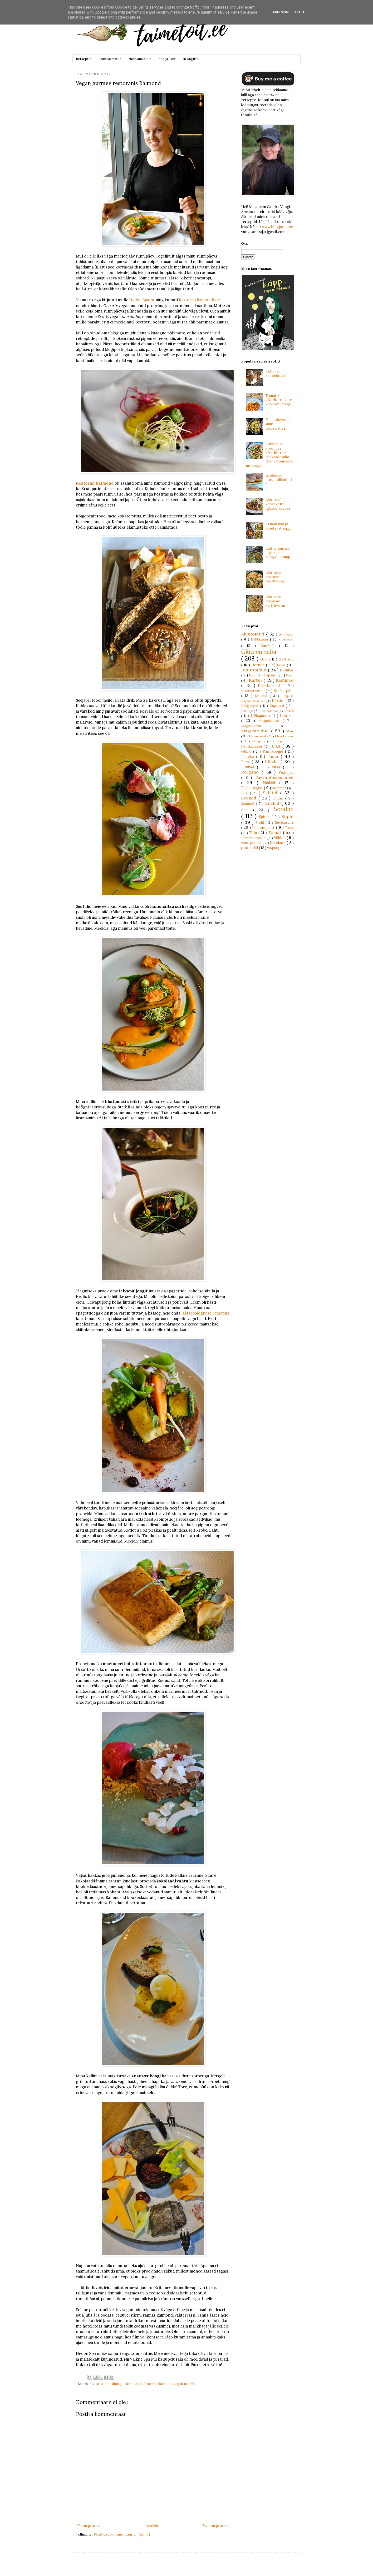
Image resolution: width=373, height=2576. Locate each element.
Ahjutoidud (253, 634)
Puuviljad (286, 772)
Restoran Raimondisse (199, 300)
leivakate (278, 842)
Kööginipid (250, 706)
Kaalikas (287, 670)
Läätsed (287, 715)
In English (191, 59)
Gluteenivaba (258, 651)
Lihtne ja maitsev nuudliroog (274, 576)
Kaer (253, 675)
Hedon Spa (133, 2384)
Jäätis (282, 665)
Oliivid (247, 751)
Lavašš (289, 711)
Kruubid (262, 696)
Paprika (248, 756)
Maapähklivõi (271, 721)
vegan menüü (184, 2384)
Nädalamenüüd (139, 59)
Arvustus (96, 2384)
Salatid (271, 792)
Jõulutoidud (254, 670)
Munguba (259, 741)
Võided (280, 837)
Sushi (260, 822)
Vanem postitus (216, 2525)
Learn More (279, 12)
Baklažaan (260, 639)
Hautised (286, 659)
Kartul (256, 680)
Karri (290, 675)
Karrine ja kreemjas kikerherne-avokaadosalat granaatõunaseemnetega (269, 455)
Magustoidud (256, 731)
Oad (277, 746)
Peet (246, 761)
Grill (264, 659)
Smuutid (248, 803)
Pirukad (249, 767)
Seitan (278, 798)
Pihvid (272, 761)
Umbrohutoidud (254, 838)
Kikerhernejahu (253, 691)
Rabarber (279, 788)
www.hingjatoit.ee (277, 226)
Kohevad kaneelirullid (275, 373)
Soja (247, 810)
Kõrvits (278, 700)
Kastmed (285, 680)
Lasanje (247, 711)
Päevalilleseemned (274, 777)
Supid (287, 816)
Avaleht (152, 2525)
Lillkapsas (260, 715)
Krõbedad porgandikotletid (278, 479)
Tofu (253, 832)
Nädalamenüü (252, 746)
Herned (258, 665)
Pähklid (271, 782)
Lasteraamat (269, 711)
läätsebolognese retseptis (205, 1313)
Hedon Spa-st (142, 300)
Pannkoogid (274, 751)
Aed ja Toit (167, 59)
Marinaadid (258, 736)
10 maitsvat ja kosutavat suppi (278, 526)
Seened (249, 798)
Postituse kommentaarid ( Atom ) (122, 2534)
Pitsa (277, 767)
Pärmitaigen (252, 787)
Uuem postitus (89, 2525)
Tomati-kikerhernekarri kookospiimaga (279, 399)
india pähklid (252, 843)
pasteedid (250, 847)
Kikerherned (270, 685)
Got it (300, 12)
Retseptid (83, 59)
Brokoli (287, 639)
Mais (290, 731)
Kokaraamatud (109, 59)
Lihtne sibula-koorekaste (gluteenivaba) (277, 504)
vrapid (272, 848)
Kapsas (270, 675)
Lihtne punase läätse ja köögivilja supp (277, 552)
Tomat (275, 832)
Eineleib (269, 645)
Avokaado (286, 634)
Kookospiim (284, 690)
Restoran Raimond (95, 483)
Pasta (274, 756)
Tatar (289, 827)
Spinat (265, 816)
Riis (245, 793)
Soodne (284, 809)
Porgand (251, 772)
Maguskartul (255, 726)
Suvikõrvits (284, 822)
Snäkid (273, 803)
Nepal (281, 741)
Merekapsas (284, 736)
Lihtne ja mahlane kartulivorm (275, 601)
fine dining (114, 2384)
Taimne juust (264, 827)
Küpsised (278, 706)
